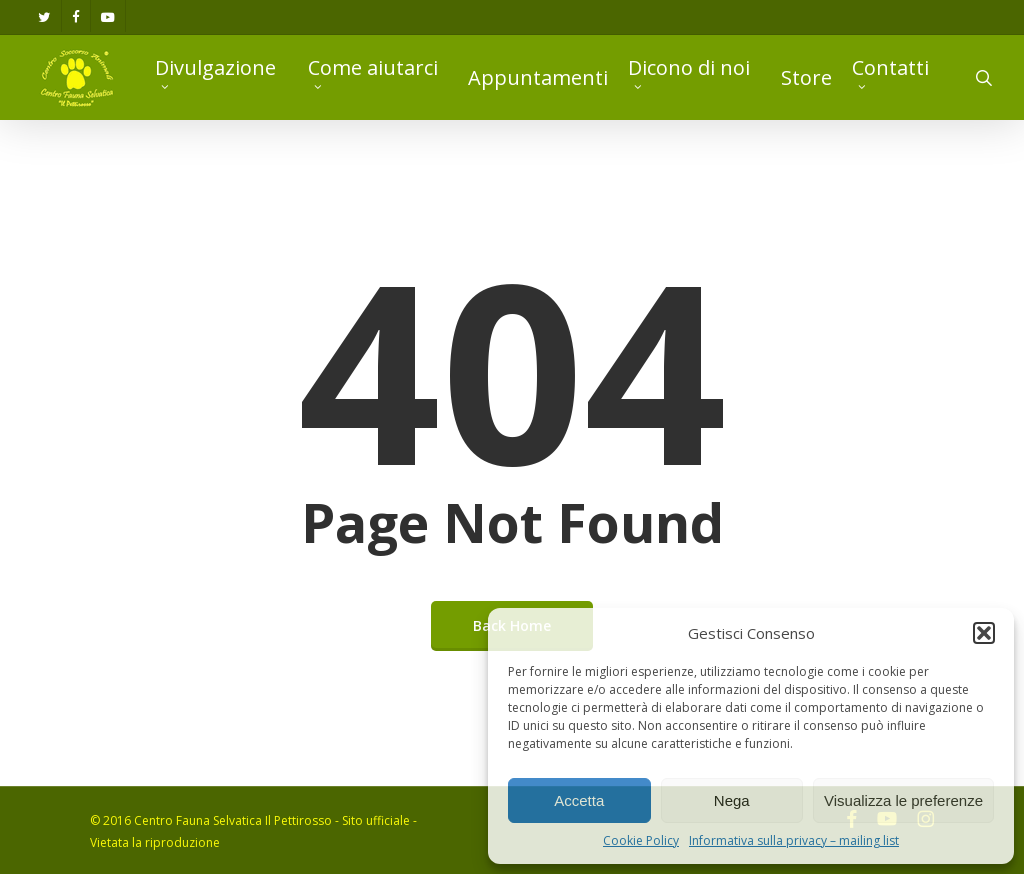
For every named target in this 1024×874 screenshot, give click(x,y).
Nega (732, 800)
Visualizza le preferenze (903, 800)
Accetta (579, 800)
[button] (984, 633)
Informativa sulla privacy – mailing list (794, 841)
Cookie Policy (641, 841)
